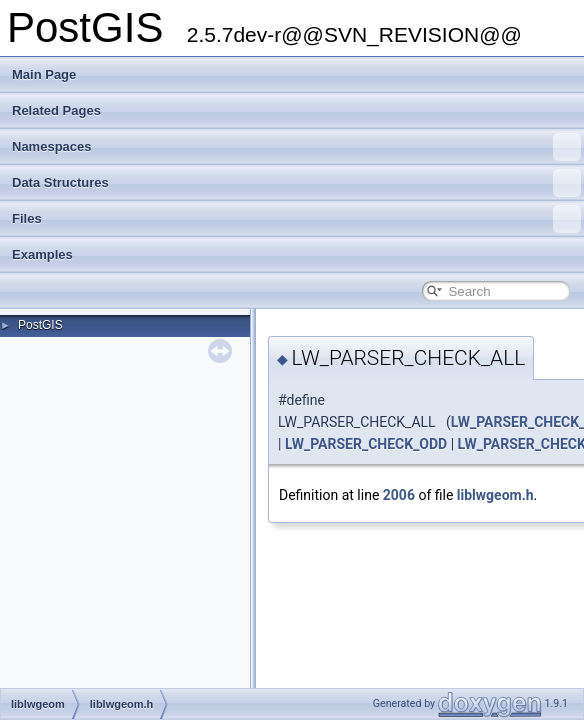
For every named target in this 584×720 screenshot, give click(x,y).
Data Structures (296, 183)
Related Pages (56, 110)
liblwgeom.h (495, 495)
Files (296, 219)
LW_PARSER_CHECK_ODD (366, 444)
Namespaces (296, 147)
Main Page (44, 74)
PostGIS (40, 325)
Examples (42, 254)
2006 (399, 495)
